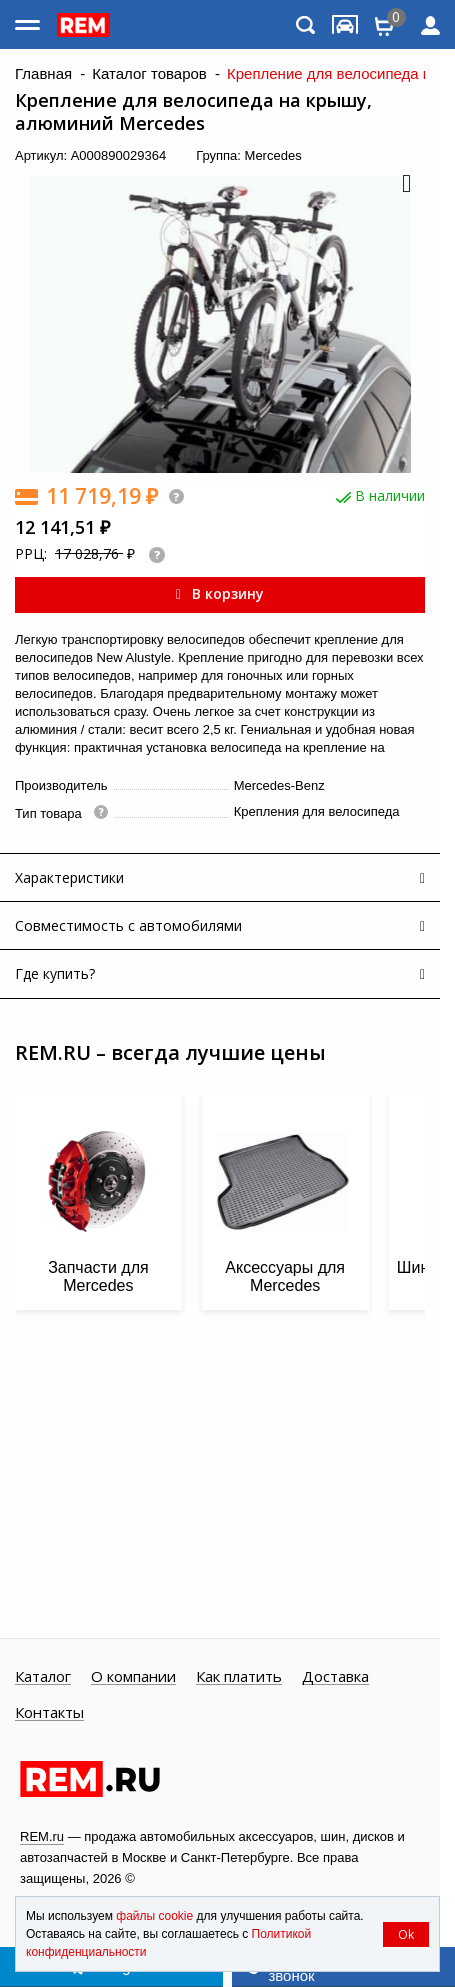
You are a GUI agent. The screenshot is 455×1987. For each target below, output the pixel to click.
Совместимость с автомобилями (128, 925)
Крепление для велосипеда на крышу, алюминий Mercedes (193, 112)
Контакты (49, 1713)
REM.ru (42, 1836)
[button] (405, 185)
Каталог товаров (149, 74)
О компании (133, 1677)
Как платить (239, 1677)
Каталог (43, 1677)
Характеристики (69, 877)
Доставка (335, 1677)
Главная (43, 74)
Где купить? (55, 973)
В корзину (220, 593)
